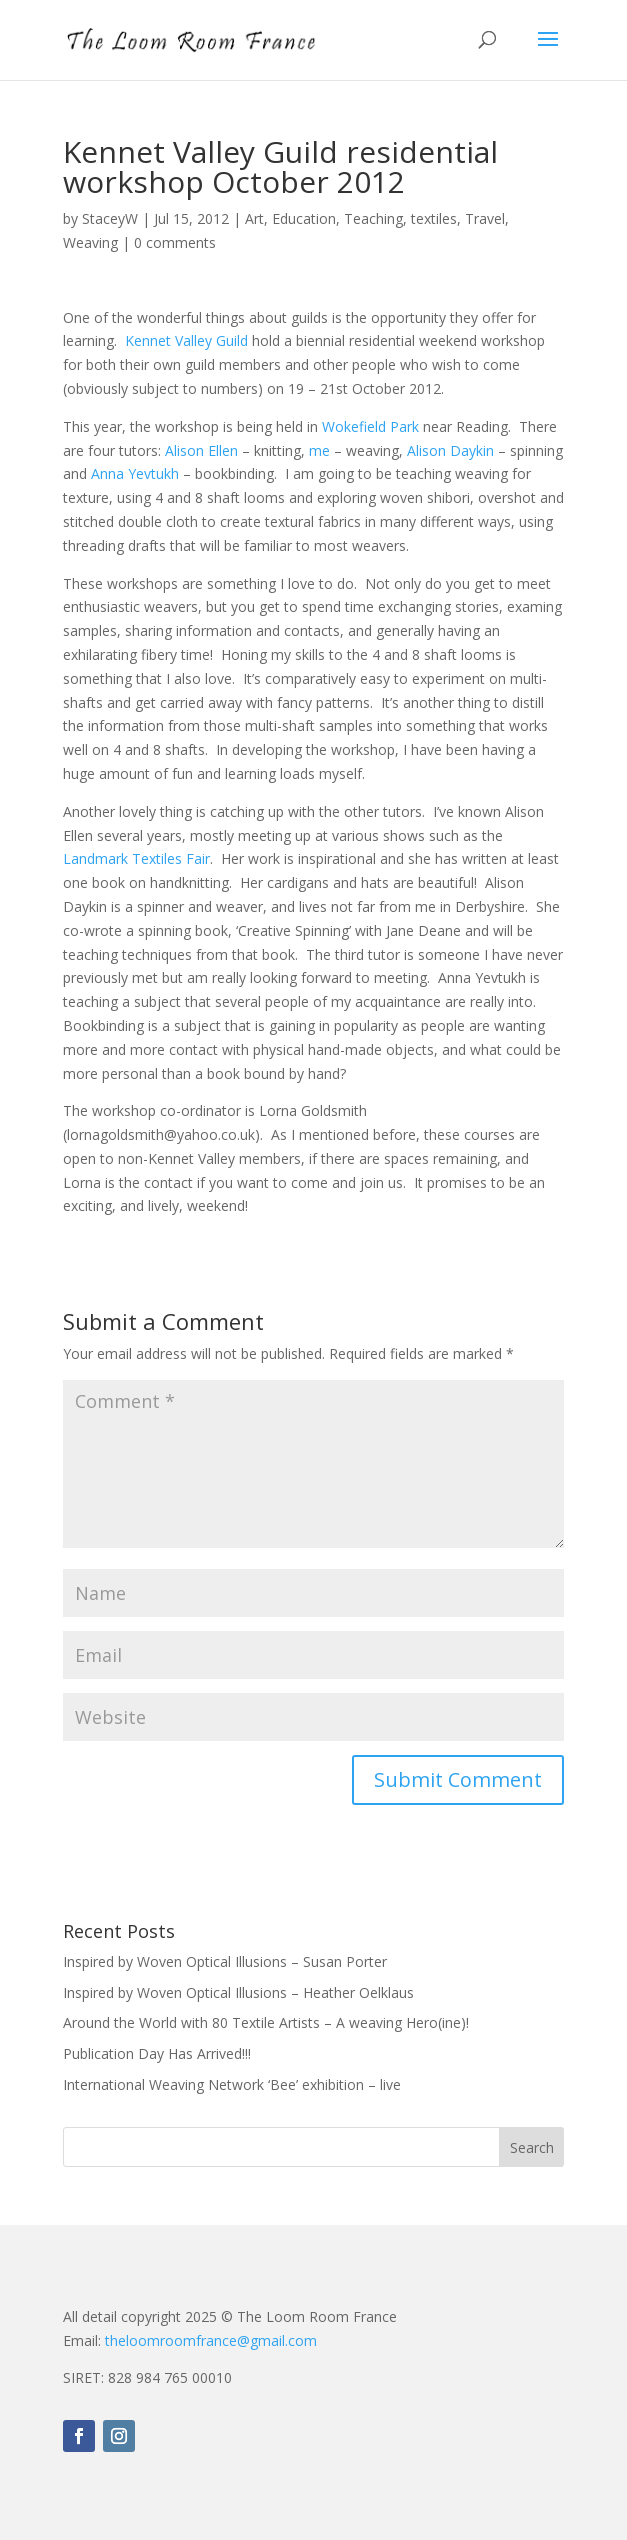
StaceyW (110, 218)
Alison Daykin (450, 450)
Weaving (90, 242)
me (319, 450)
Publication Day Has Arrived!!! (157, 2053)
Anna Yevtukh (135, 473)
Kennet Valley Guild (186, 340)
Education (304, 218)
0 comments (175, 242)
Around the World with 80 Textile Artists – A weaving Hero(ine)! (266, 2022)
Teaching (373, 218)
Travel (485, 218)
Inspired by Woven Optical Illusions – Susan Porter (225, 1961)
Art (254, 218)
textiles (434, 218)
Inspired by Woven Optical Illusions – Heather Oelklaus (238, 1992)
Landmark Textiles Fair (136, 858)
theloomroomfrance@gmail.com (211, 2340)
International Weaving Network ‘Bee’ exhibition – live (232, 2084)
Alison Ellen (201, 450)
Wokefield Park (370, 426)
